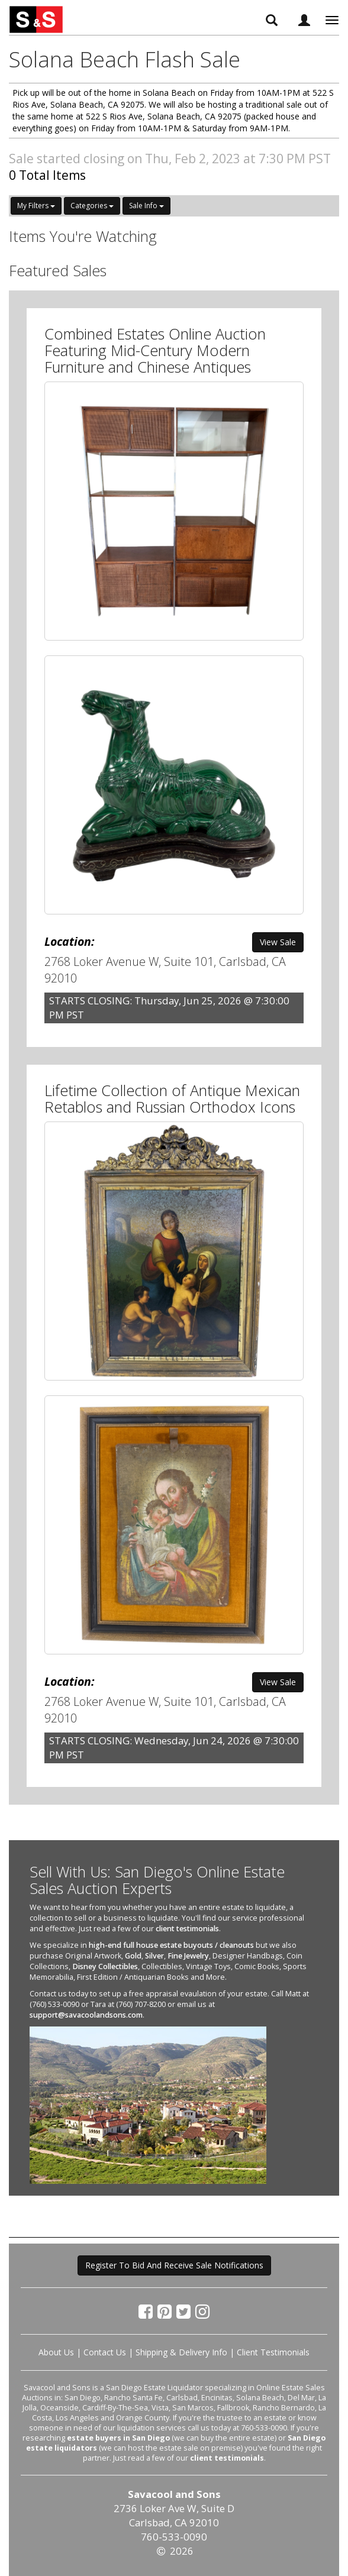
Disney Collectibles (105, 1966)
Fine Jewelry (188, 1956)
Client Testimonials (273, 2352)
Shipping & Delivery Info (181, 2352)
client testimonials (187, 1929)
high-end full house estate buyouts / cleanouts (171, 1945)
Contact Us (104, 2352)
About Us (56, 2352)
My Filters (36, 206)
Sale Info (146, 206)
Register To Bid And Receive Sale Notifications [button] (174, 2265)
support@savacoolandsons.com (86, 2015)
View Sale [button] (278, 942)
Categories (92, 206)
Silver (154, 1956)
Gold (133, 1956)
